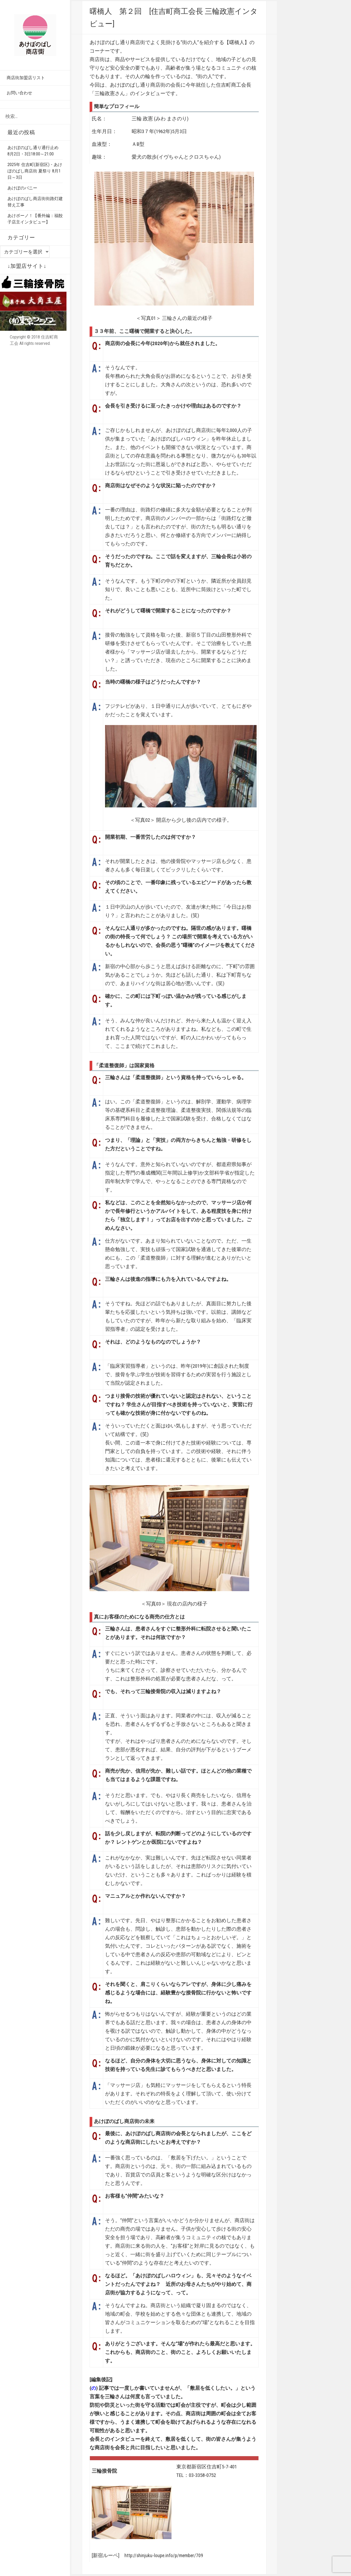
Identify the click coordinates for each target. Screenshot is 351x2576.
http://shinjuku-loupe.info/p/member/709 (165, 2556)
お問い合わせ (19, 92)
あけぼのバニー (22, 187)
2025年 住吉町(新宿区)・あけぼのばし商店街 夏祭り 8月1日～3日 (34, 171)
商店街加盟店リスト (26, 77)
